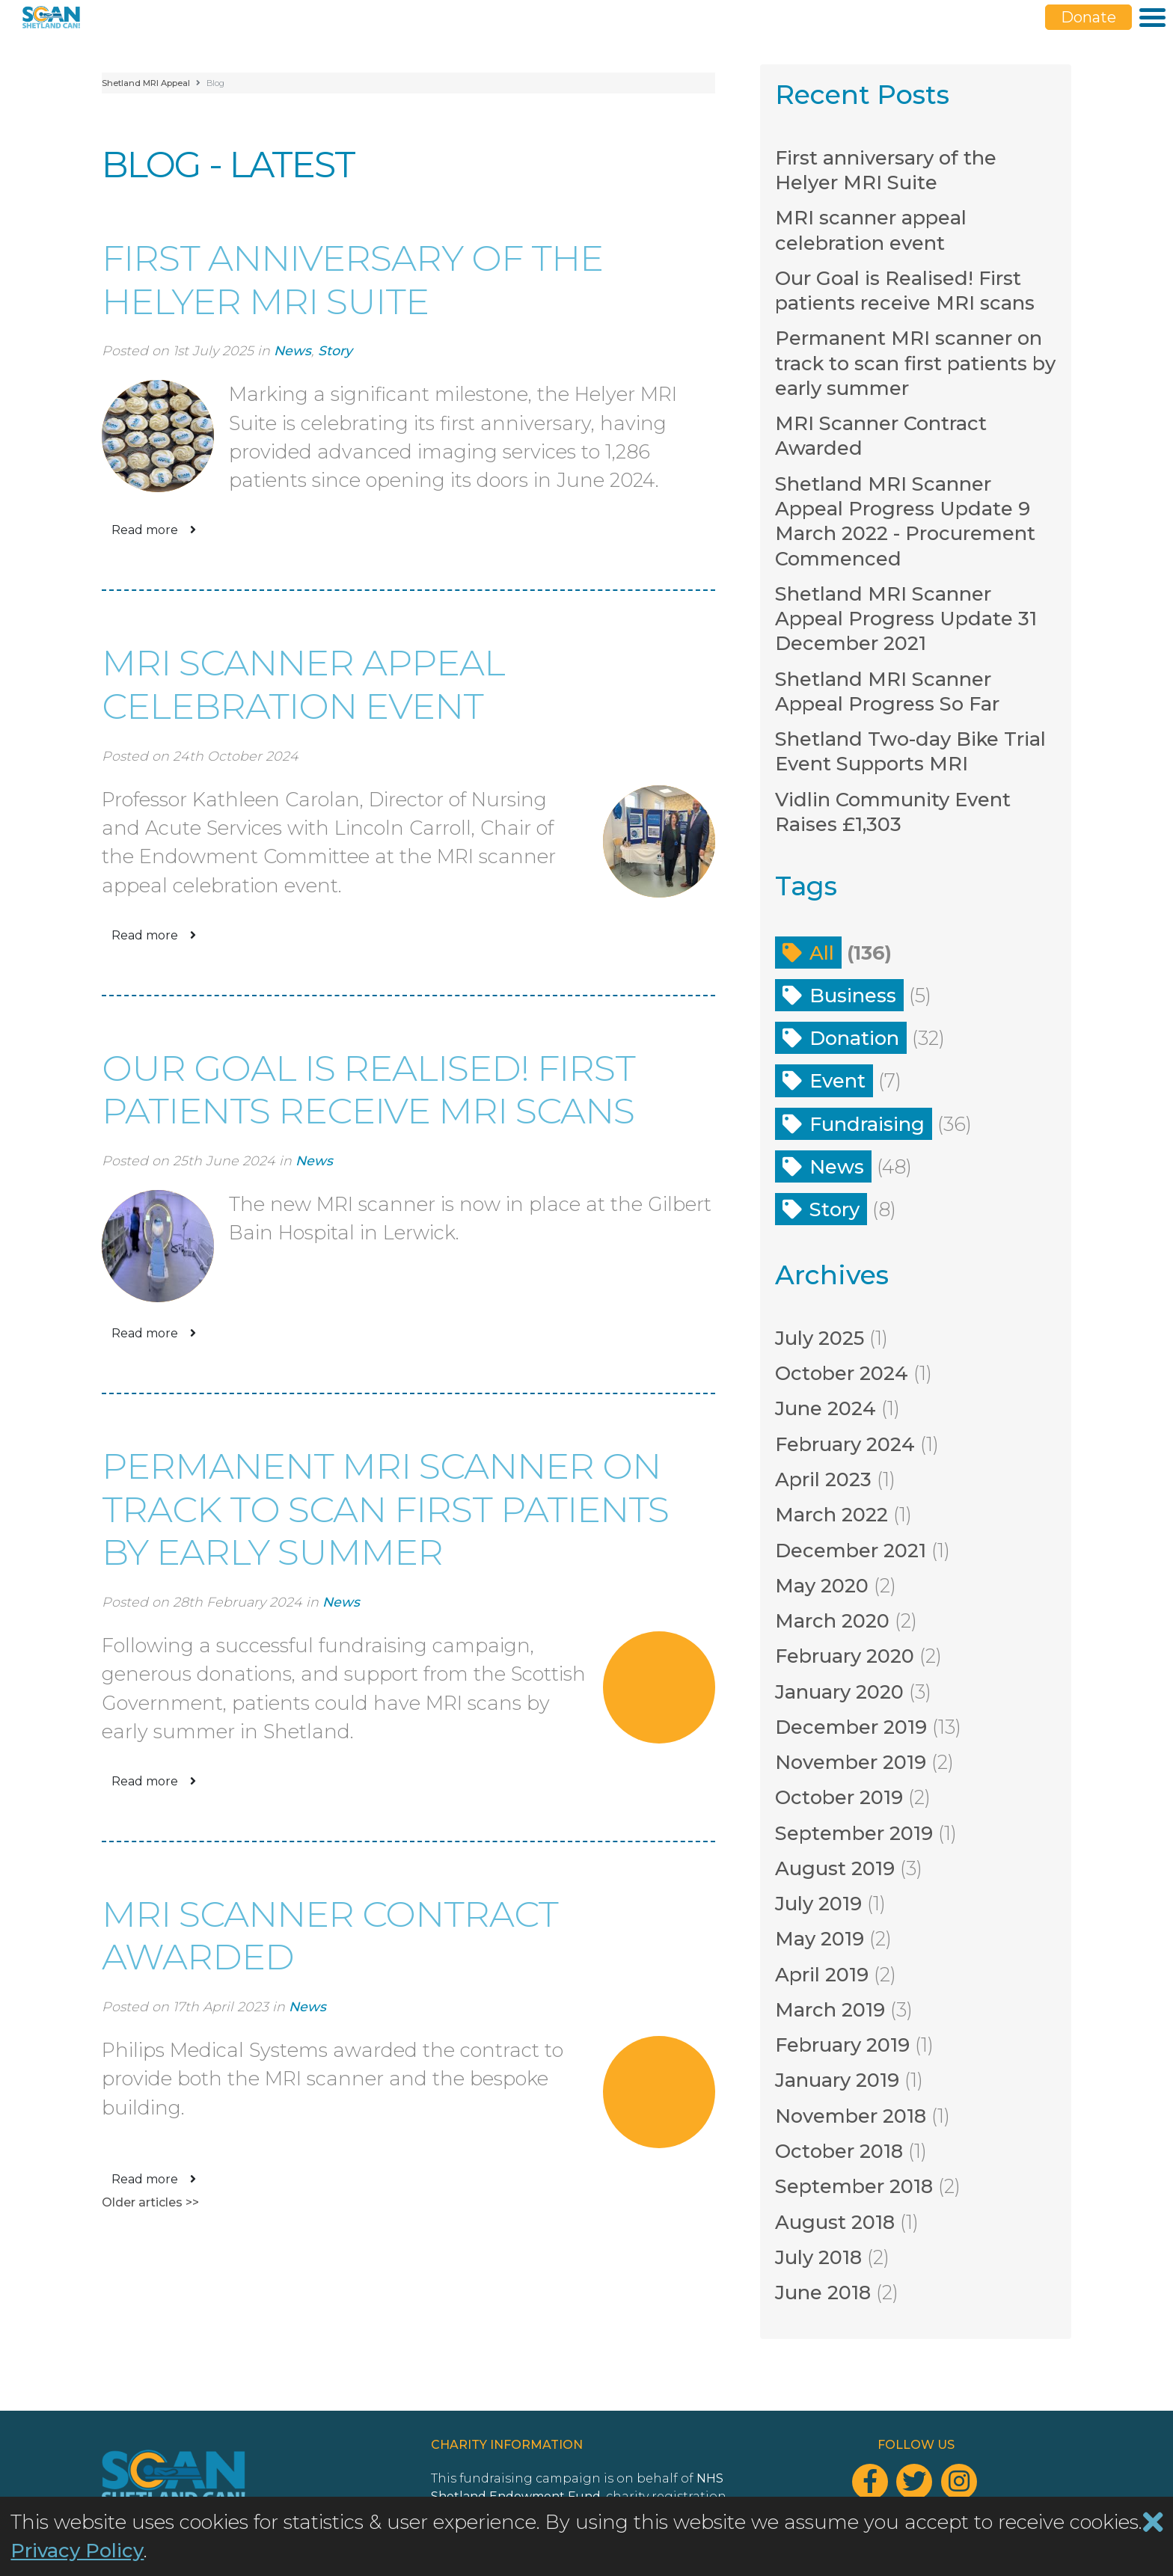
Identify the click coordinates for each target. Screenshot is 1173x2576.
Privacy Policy (77, 2550)
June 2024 (825, 1408)
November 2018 (850, 2115)
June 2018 (823, 2292)
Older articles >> (150, 2202)
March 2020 (832, 1620)
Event (837, 1080)
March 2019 (830, 2009)
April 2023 (823, 1479)
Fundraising (867, 1123)
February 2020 (844, 1655)
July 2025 (819, 1337)
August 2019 (835, 1868)
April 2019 (822, 1974)
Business (852, 995)
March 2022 (831, 1514)
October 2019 (839, 1797)
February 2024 (845, 1444)
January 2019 (837, 2079)
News (292, 350)
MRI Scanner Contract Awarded (330, 1935)
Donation (854, 1037)
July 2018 (818, 2257)
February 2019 (842, 2044)
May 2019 (819, 1938)
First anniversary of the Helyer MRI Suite (352, 279)
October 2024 (841, 1372)
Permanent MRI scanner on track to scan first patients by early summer (385, 1509)
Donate (1090, 18)
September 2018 (854, 2186)
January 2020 (839, 1691)
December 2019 (851, 1726)
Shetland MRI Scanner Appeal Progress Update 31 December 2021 (906, 618)
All (821, 952)
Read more (144, 530)
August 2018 (835, 2221)
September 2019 (854, 1832)
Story (335, 350)
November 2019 (850, 1761)
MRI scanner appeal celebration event (303, 684)
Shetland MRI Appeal (146, 83)
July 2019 (818, 1903)
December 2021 (850, 1550)
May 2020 (822, 1585)
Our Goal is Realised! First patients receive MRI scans (368, 1089)
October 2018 (839, 2150)
